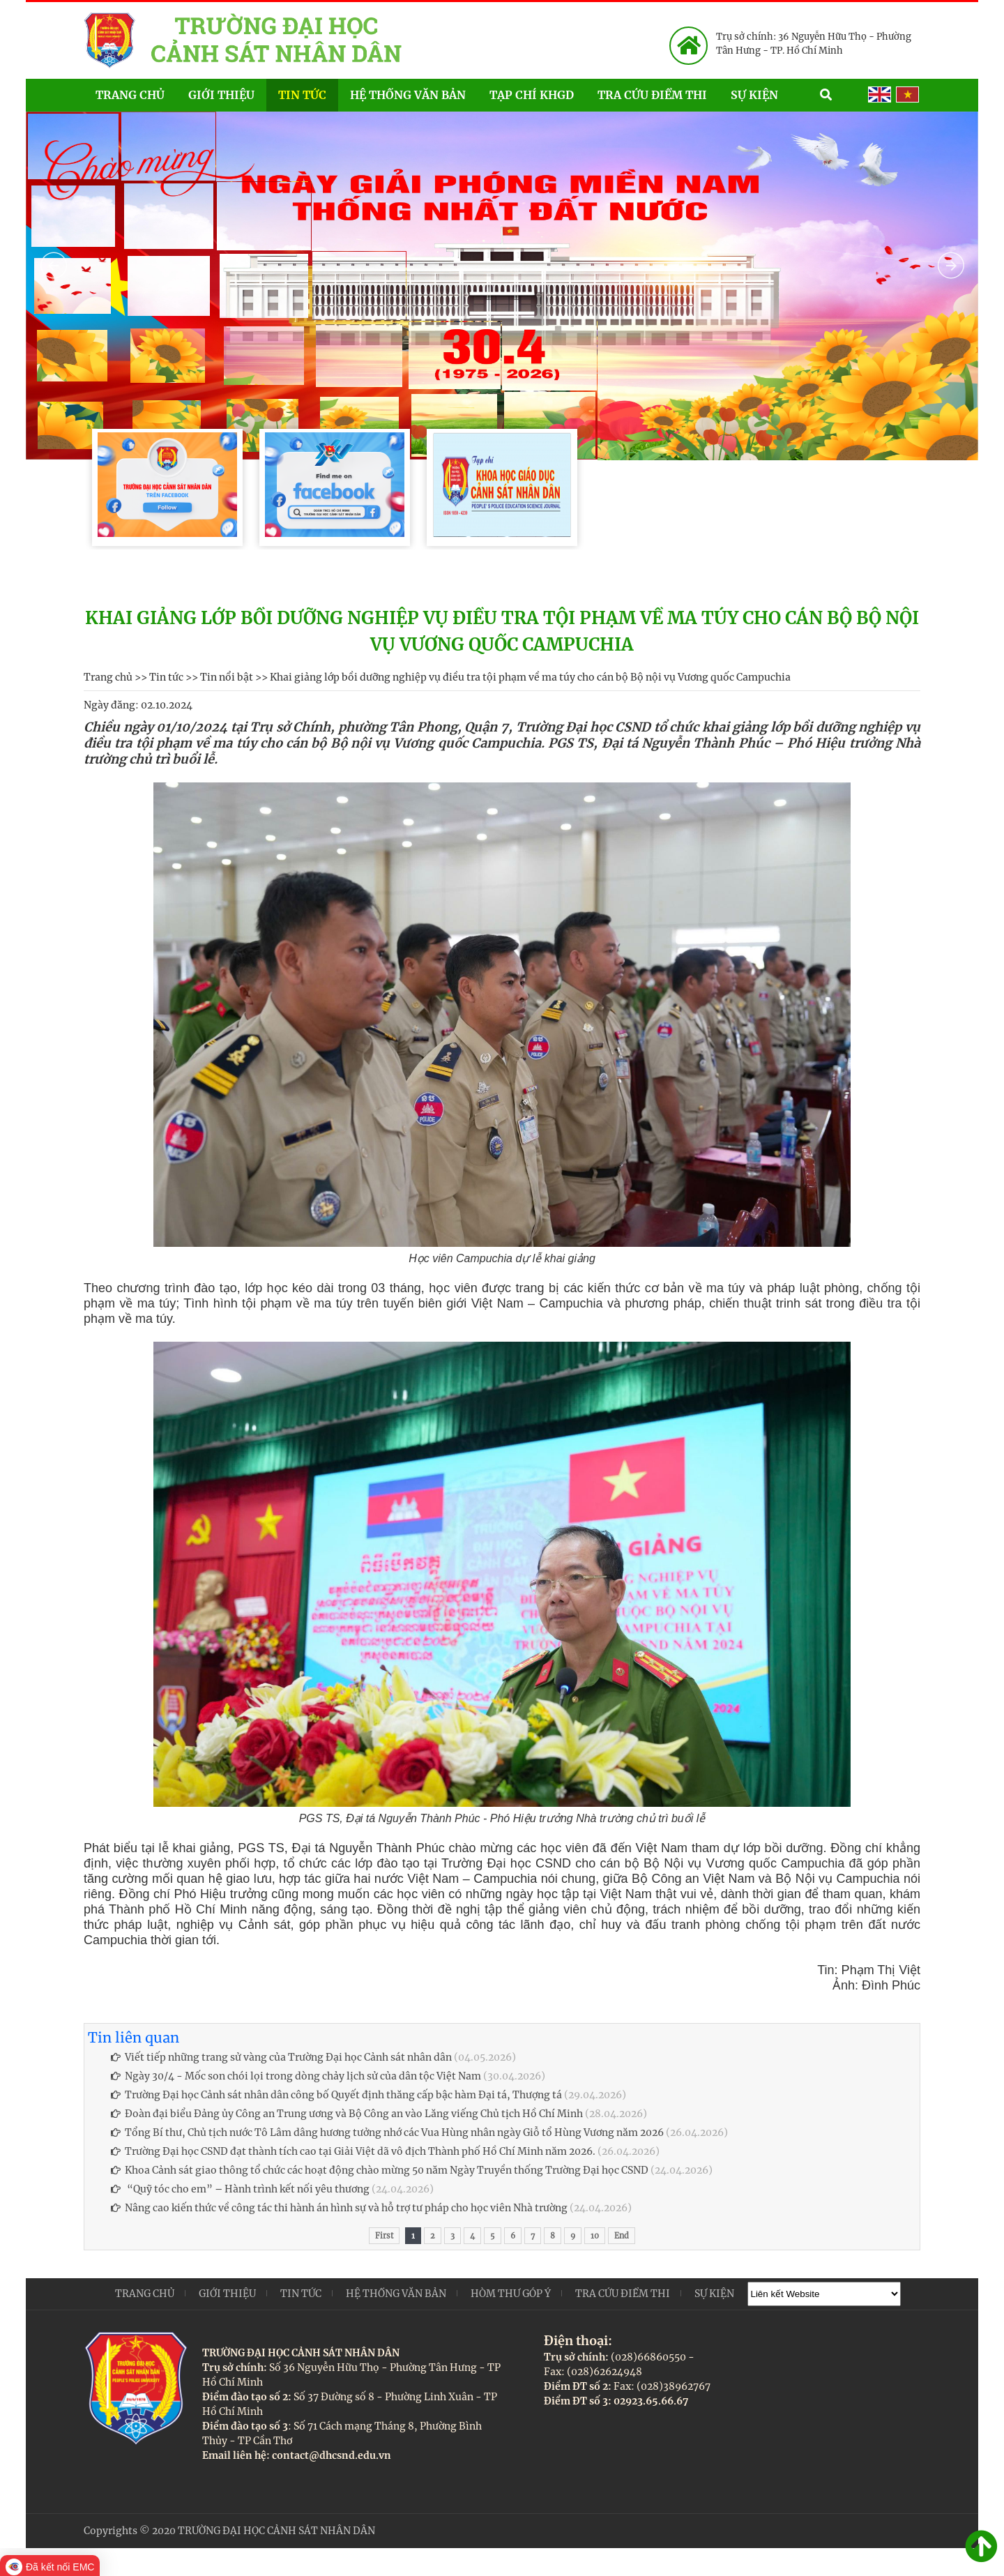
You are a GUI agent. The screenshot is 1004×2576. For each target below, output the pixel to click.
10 (595, 2236)
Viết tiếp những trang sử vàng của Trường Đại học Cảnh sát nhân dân (281, 2057)
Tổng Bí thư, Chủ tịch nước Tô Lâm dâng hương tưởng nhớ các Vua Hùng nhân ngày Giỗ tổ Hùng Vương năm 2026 (387, 2132)
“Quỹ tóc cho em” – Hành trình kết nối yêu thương (240, 2189)
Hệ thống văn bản (408, 95)
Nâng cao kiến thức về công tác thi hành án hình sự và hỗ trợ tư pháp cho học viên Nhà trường (339, 2208)
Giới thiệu (221, 95)
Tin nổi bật (226, 677)
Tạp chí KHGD (531, 95)
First (384, 2236)
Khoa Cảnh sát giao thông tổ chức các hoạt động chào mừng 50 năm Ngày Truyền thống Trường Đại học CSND (379, 2170)
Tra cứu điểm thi (652, 95)
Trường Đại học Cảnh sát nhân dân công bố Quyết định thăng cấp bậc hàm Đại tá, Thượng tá (336, 2095)
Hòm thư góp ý (511, 2293)
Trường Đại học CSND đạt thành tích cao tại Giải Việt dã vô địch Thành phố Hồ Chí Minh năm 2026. (353, 2151)
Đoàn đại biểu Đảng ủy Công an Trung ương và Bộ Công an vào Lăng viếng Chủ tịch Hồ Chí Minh (347, 2113)
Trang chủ (130, 95)
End (621, 2236)
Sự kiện (769, 94)
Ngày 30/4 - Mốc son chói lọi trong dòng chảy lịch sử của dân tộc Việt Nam (296, 2076)
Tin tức (302, 95)
